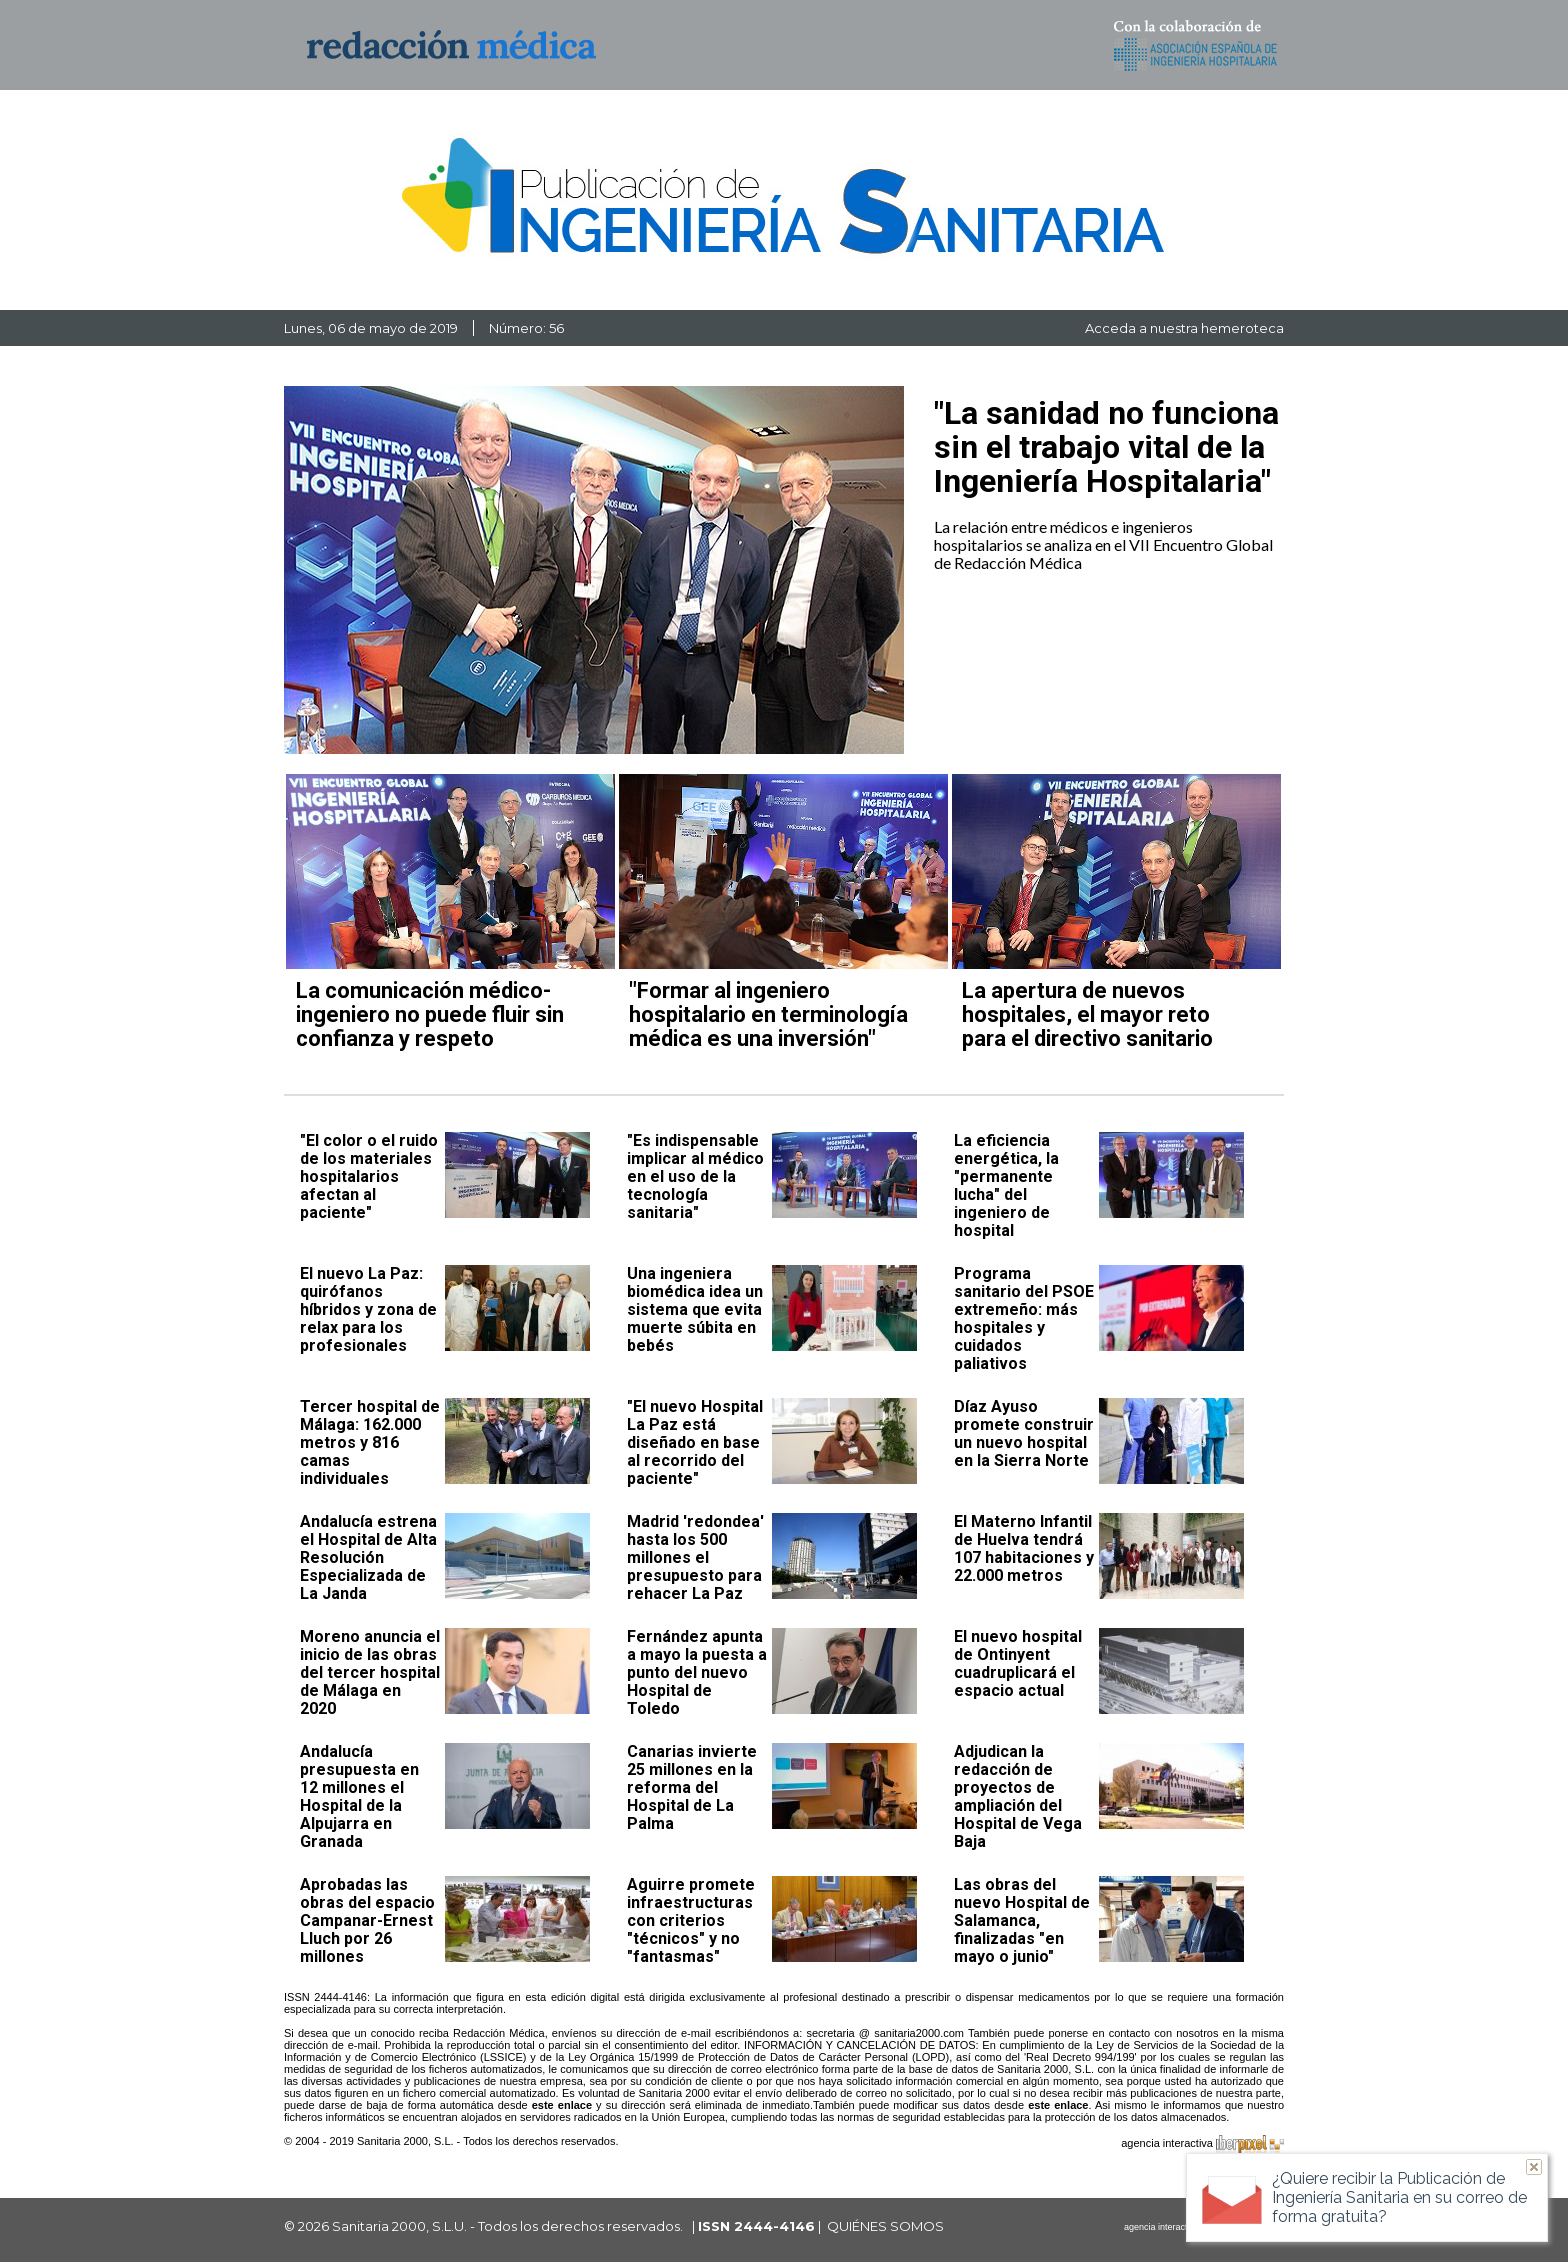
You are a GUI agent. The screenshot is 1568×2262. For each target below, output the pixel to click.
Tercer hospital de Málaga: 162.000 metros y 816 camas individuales (370, 1442)
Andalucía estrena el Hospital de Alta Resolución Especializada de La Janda (368, 1557)
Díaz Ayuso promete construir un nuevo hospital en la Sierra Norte (1024, 1433)
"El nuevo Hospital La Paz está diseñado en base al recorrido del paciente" (695, 1442)
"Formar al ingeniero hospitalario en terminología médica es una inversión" (768, 1015)
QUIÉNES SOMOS (885, 2226)
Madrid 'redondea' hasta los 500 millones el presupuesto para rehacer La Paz (695, 1557)
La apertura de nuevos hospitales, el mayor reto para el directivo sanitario (1087, 1015)
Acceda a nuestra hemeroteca (1184, 328)
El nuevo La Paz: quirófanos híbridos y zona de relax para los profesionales (368, 1309)
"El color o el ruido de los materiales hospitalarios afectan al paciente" (369, 1176)
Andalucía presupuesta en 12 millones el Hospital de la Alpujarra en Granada (359, 1796)
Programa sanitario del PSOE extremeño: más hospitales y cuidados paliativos (1024, 1318)
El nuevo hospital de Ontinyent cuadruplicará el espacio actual (1018, 1663)
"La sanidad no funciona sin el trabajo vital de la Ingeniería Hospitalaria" (1106, 447)
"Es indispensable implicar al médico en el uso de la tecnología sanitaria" (695, 1176)
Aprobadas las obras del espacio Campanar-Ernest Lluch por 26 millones (367, 1920)
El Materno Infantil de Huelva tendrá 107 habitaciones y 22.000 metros (1024, 1548)
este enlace (562, 2105)
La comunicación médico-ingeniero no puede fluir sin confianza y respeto (430, 1015)
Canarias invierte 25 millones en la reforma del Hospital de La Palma (692, 1787)
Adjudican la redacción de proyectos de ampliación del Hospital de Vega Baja (1018, 1796)
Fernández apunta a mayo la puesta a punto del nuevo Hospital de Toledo (697, 1672)
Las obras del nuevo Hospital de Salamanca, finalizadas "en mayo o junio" (1022, 1920)
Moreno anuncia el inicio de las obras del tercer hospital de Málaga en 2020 (370, 1672)
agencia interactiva (1202, 2147)
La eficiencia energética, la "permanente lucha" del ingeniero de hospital (1006, 1185)
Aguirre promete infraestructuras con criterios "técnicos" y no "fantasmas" (691, 1920)
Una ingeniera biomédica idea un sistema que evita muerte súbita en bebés (695, 1309)
